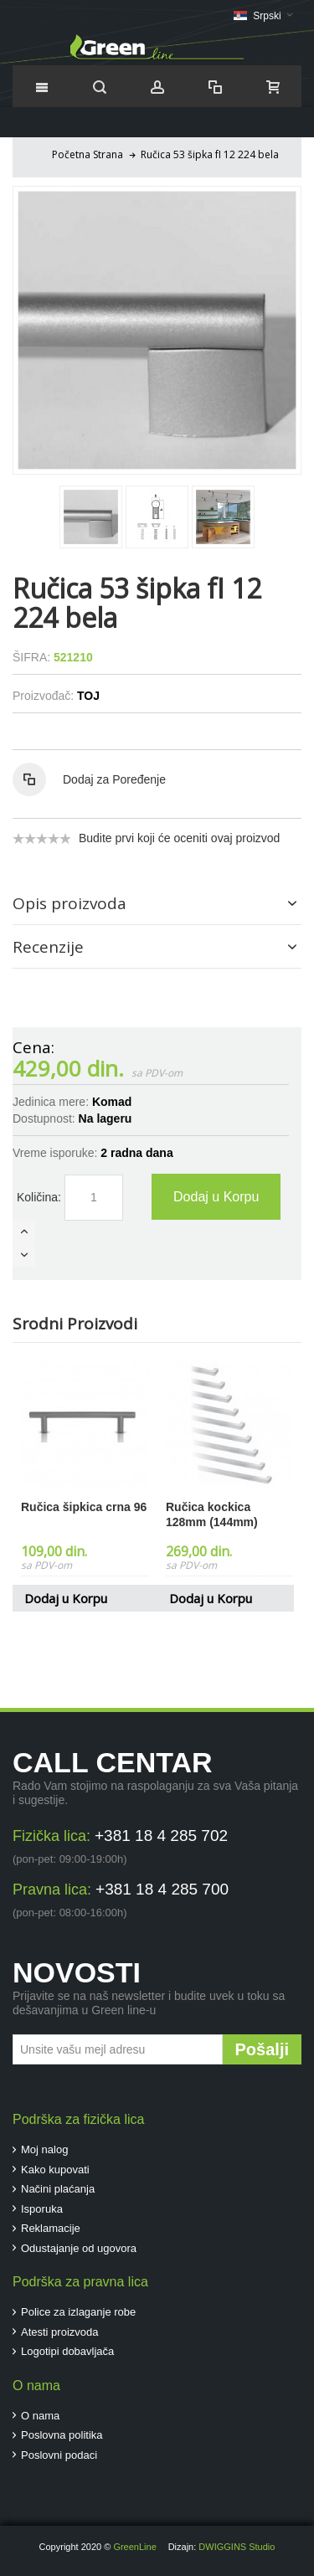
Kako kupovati (55, 2169)
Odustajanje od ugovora (78, 2248)
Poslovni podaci (59, 2455)
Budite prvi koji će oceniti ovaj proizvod (179, 838)
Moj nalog (44, 2149)
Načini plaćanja (58, 2189)
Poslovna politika (62, 2435)
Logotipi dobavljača (67, 2351)
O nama (40, 2415)
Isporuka (42, 2209)
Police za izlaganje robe (78, 2312)
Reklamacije (50, 2228)
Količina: (39, 1197)
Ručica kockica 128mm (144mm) (212, 1514)
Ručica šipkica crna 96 (84, 1507)
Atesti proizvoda (60, 2332)
